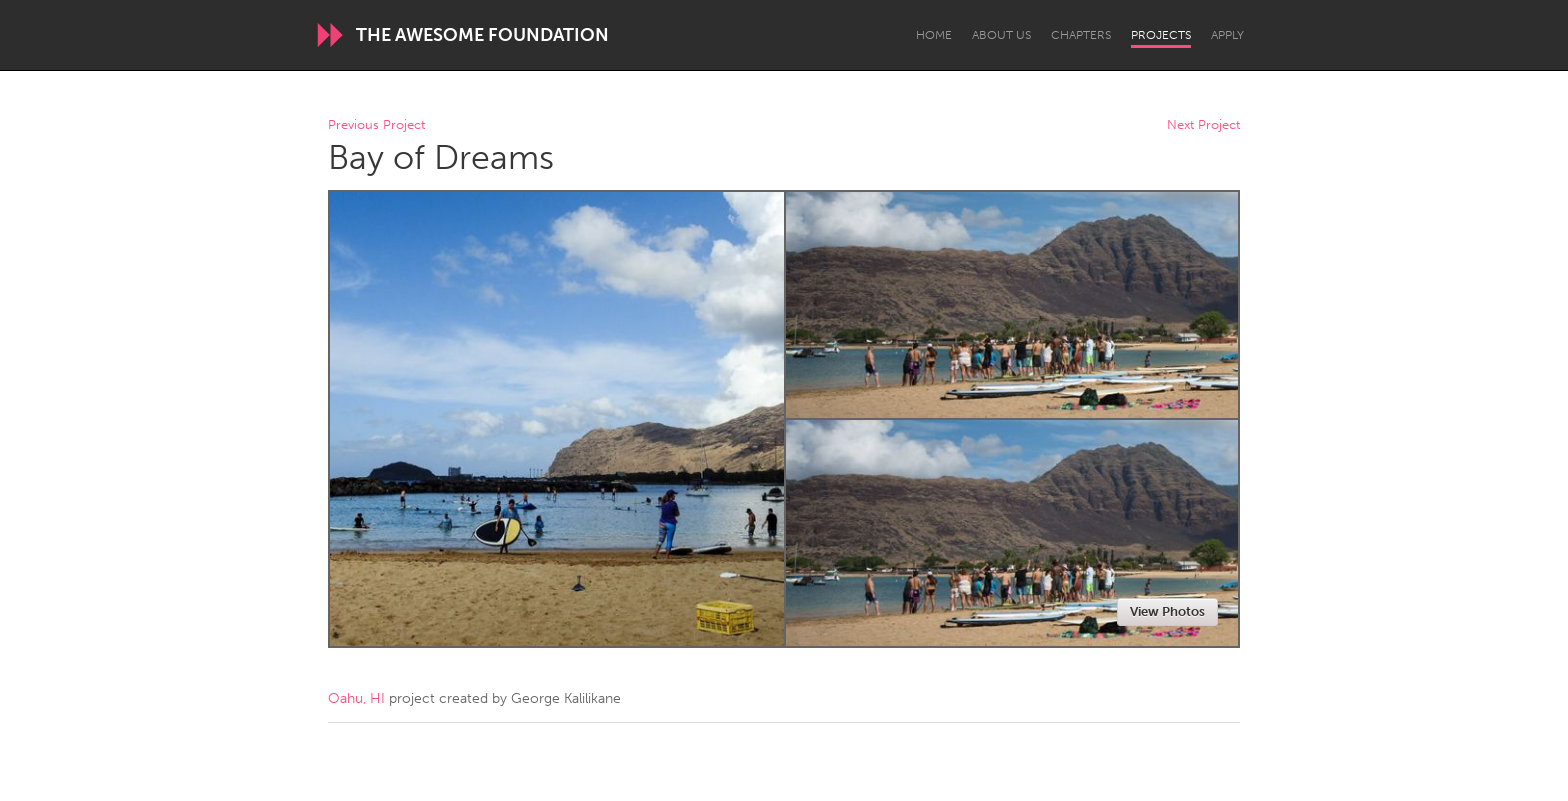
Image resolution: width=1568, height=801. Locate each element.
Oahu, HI (356, 698)
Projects (1161, 35)
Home (934, 35)
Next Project (1203, 125)
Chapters (1081, 35)
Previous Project (376, 125)
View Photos (1167, 611)
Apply (1227, 35)
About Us (1001, 35)
